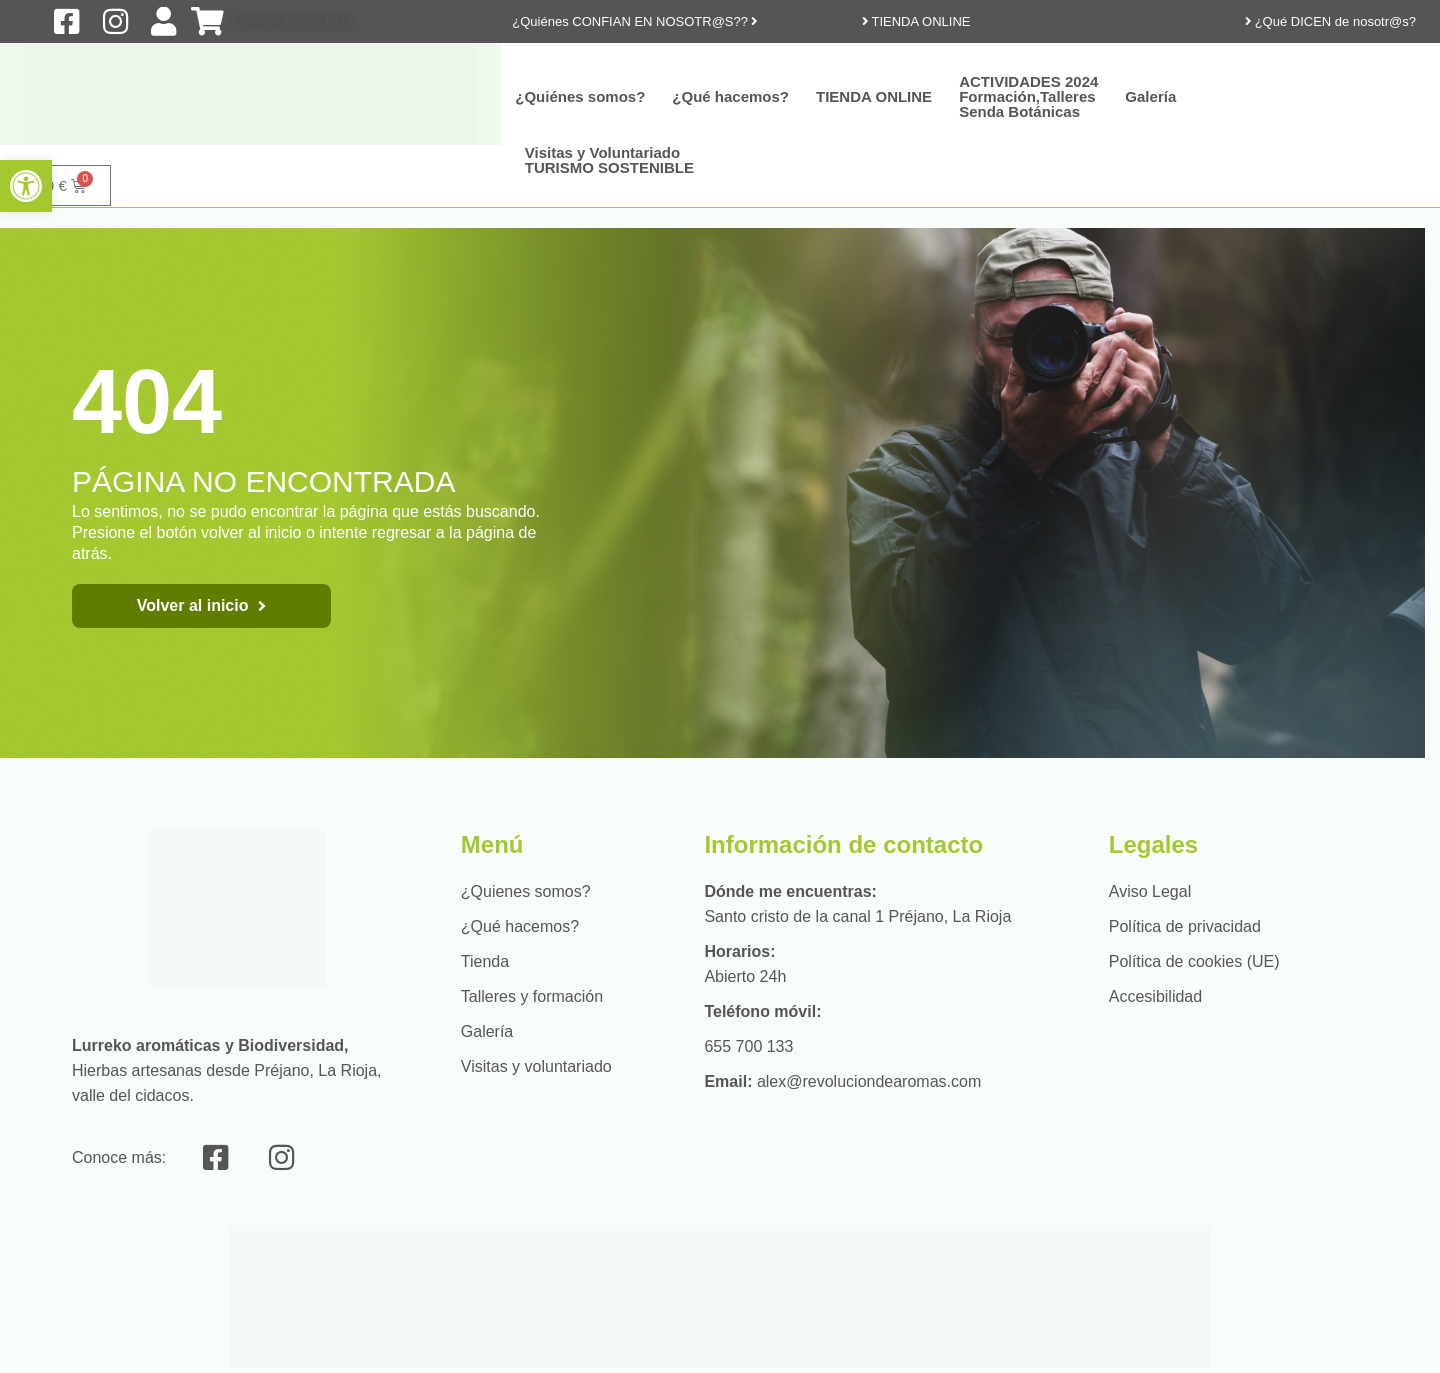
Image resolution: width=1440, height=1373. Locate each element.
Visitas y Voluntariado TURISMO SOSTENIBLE (609, 160)
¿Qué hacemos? (730, 96)
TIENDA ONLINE (874, 96)
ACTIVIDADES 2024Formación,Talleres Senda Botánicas (1028, 96)
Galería (1150, 96)
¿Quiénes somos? (580, 96)
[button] (26, 186)
